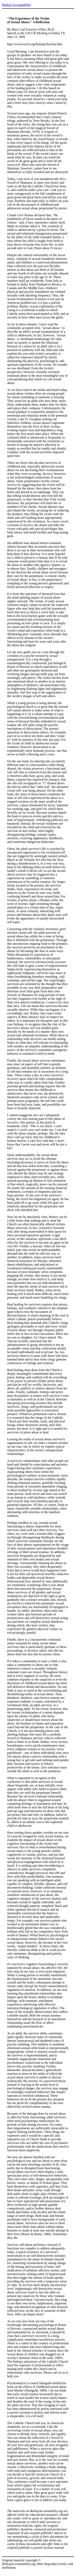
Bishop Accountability (16, 5)
